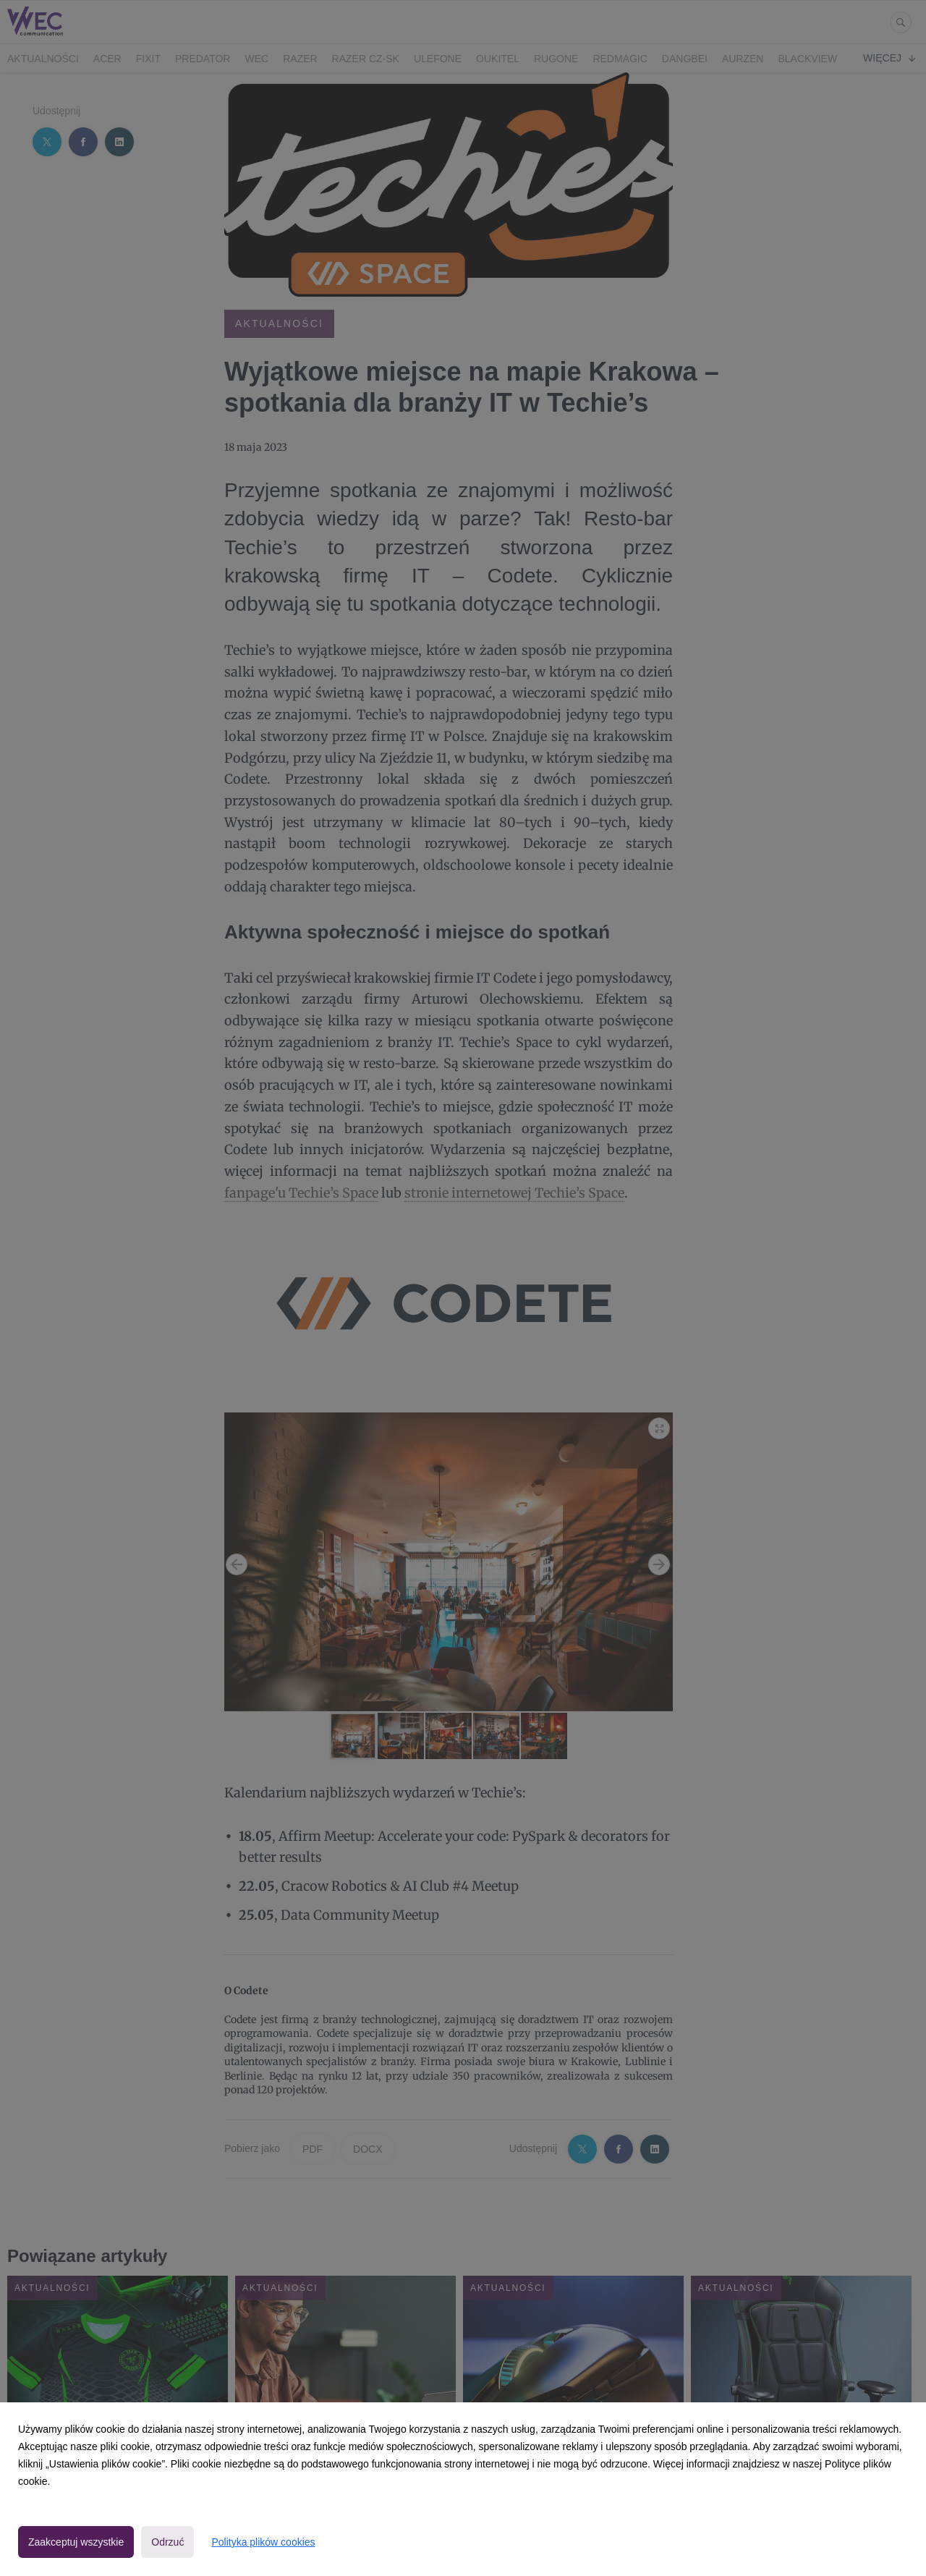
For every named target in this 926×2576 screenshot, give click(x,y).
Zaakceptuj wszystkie (76, 2542)
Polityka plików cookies (263, 2542)
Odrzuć (167, 2542)
